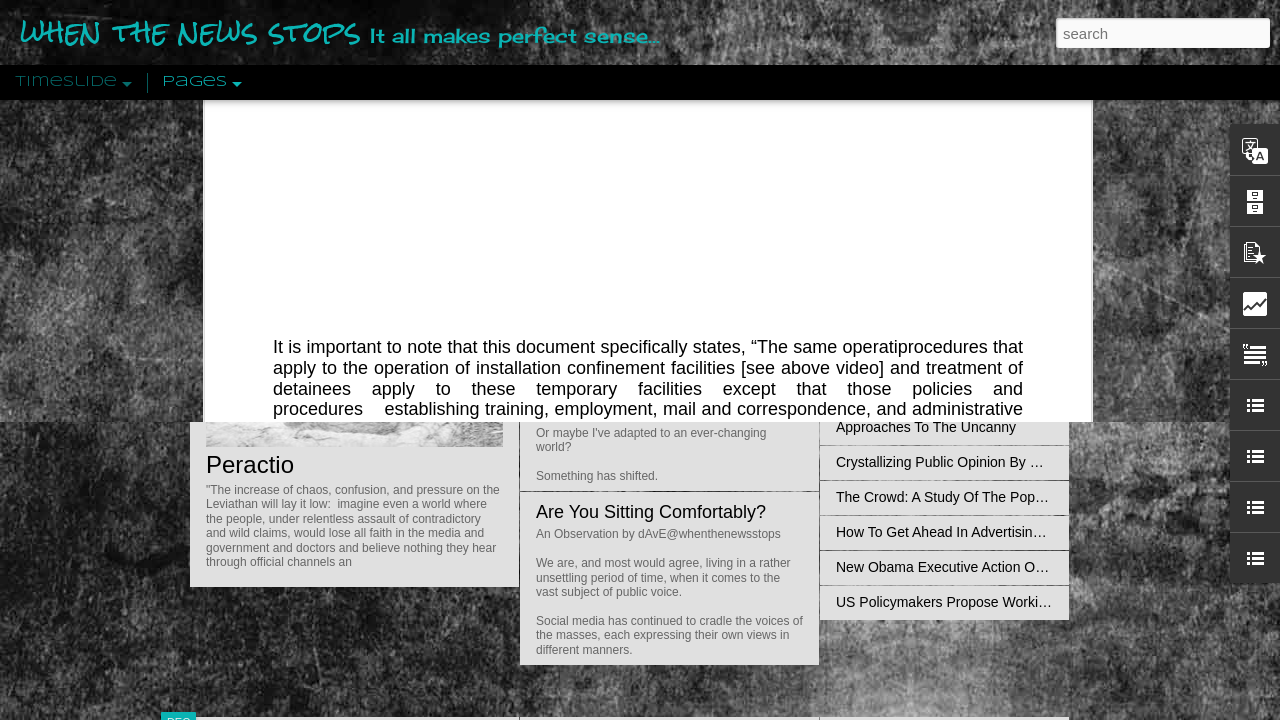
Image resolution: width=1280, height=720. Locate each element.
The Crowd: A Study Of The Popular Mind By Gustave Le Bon (1026, 497)
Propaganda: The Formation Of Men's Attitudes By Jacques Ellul (1035, 287)
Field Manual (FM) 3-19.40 (606, 127)
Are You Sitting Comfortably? (651, 512)
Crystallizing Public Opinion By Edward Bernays (984, 462)
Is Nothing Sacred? (612, 253)
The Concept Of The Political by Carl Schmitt (975, 357)
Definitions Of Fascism (906, 392)
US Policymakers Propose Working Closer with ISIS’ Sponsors (1029, 602)
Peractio (250, 464)
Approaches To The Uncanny (926, 427)
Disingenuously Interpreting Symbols (949, 322)
